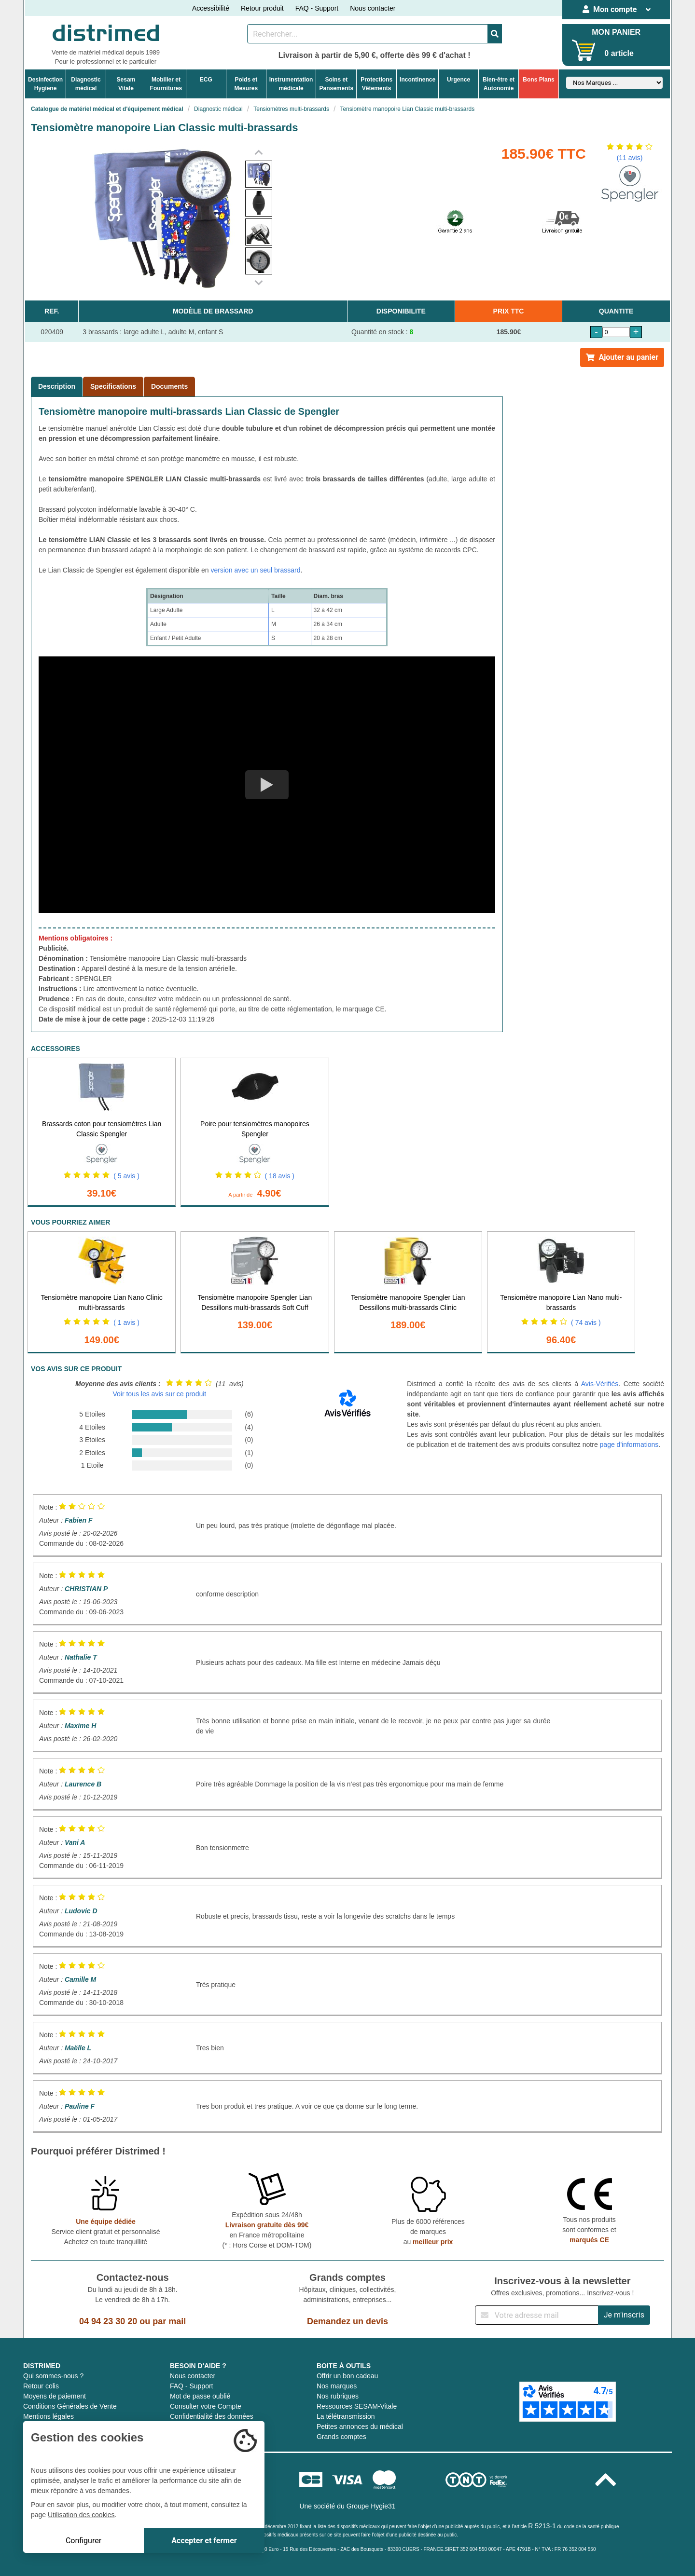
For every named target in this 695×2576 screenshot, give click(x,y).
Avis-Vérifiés (600, 1384)
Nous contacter (372, 8)
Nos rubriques (338, 2396)
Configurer (83, 2540)
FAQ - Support (316, 8)
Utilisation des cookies (81, 2515)
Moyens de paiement (54, 2396)
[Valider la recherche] (494, 33)
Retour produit (262, 8)
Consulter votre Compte (205, 2406)
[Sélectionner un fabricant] (614, 83)
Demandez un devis (347, 2321)
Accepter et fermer (203, 2540)
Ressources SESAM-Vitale (357, 2406)
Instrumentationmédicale (291, 84)
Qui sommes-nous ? (53, 2376)
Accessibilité (210, 8)
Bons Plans (538, 79)
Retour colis (41, 2386)
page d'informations (629, 1444)
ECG (206, 79)
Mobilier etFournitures (166, 84)
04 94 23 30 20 (108, 2321)
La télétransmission (346, 2416)
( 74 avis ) (585, 1322)
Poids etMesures (246, 84)
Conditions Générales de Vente (70, 2406)
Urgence (458, 79)
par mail (169, 2321)
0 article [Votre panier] (618, 53)
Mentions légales (48, 2416)
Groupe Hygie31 (371, 2506)
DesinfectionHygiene (45, 84)
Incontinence (417, 79)
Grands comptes (341, 2436)
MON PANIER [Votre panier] (616, 32)
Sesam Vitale (126, 84)
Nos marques (337, 2386)
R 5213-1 (542, 2526)
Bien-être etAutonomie (498, 84)
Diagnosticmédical (85, 84)
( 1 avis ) (126, 1322)
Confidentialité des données (211, 2416)
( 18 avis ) (279, 1176)
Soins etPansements (336, 84)
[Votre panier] (583, 50)
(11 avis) (630, 158)
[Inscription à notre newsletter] (536, 2315)
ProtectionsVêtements (376, 84)
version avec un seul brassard (255, 570)
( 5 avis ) (126, 1176)
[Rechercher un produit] (367, 33)
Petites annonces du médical (360, 2426)
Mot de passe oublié (200, 2396)
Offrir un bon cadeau (347, 2376)
